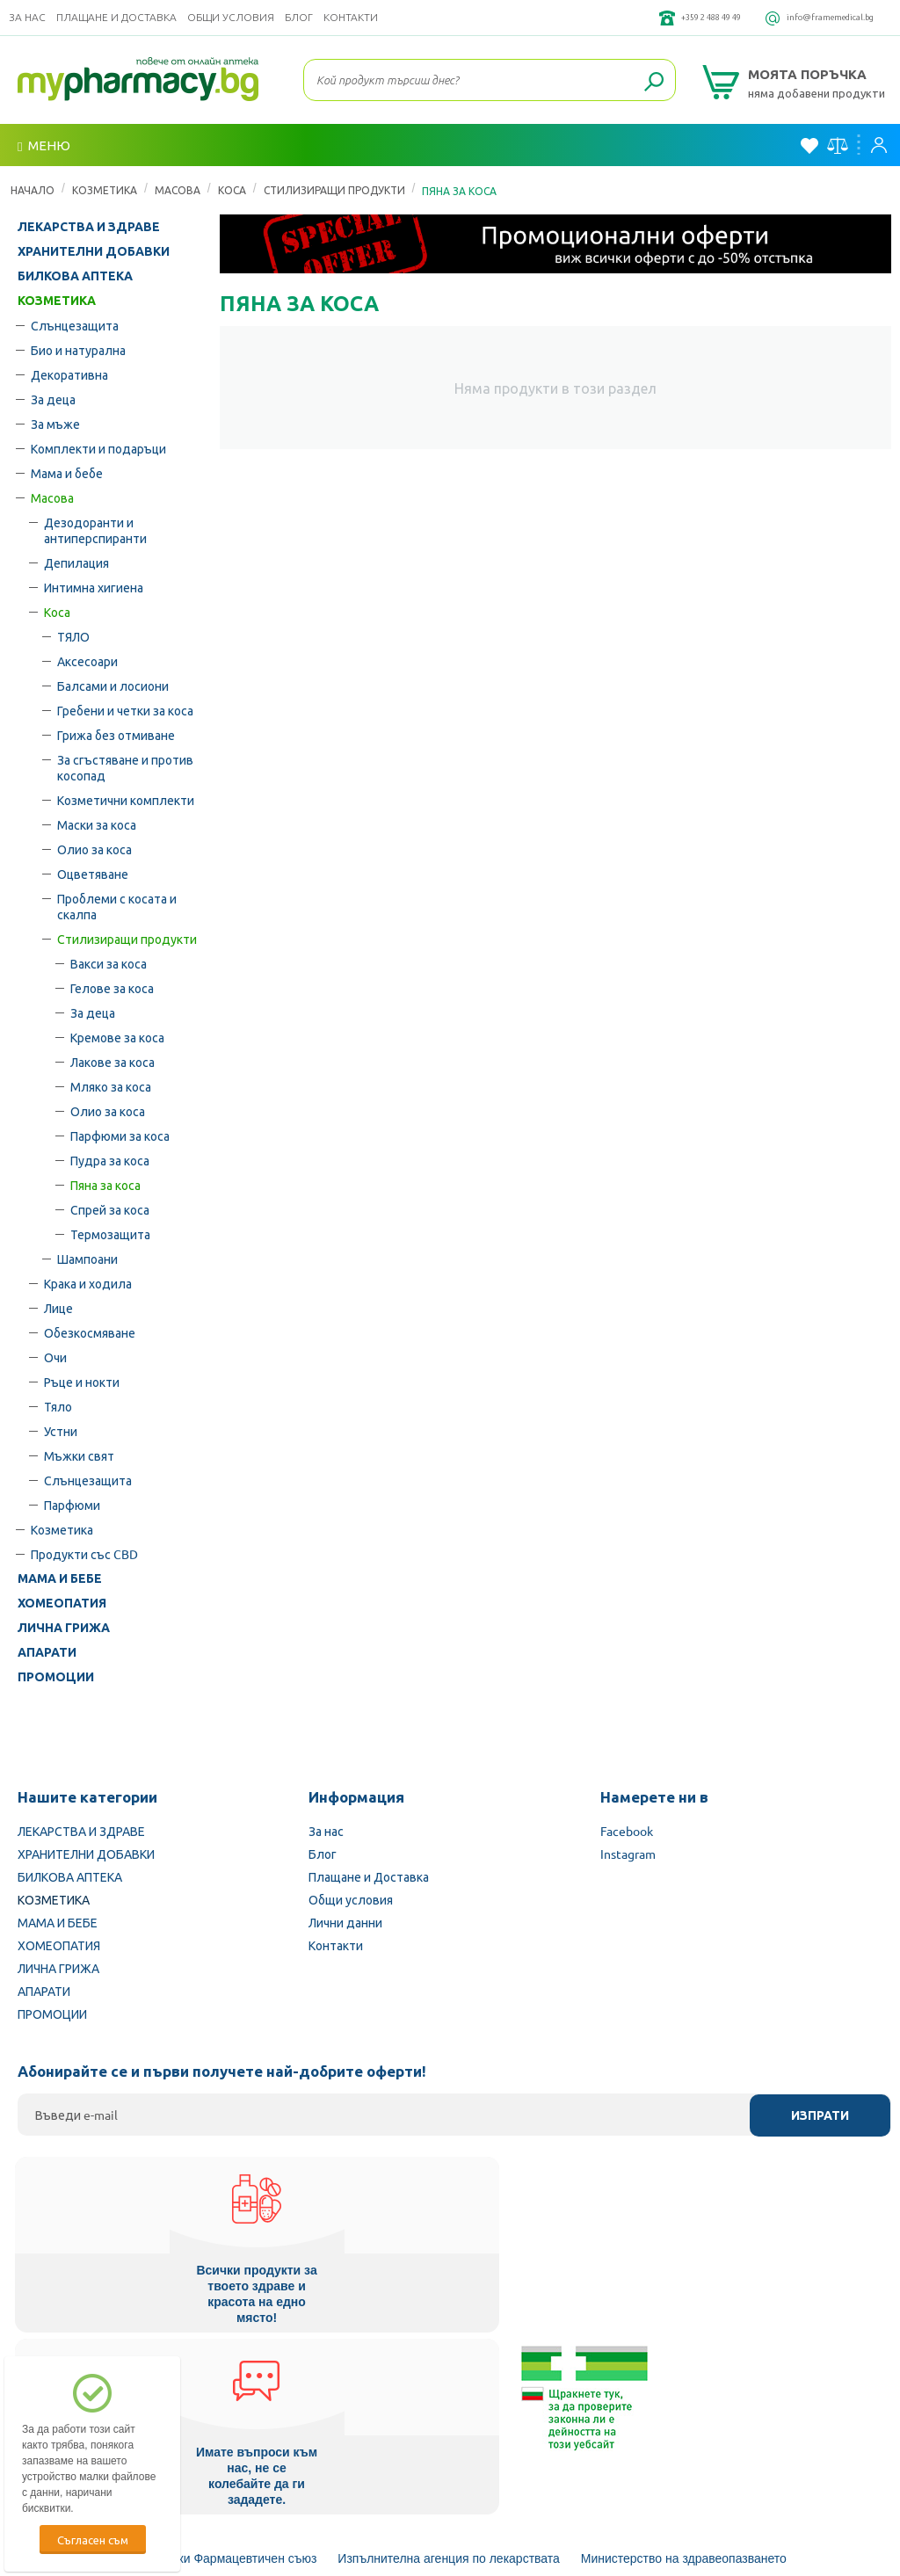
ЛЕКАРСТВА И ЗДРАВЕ (89, 227)
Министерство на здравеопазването (684, 2370)
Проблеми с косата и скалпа (117, 906)
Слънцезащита (75, 325)
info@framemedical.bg (812, 18)
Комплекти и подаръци (98, 448)
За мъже (55, 424)
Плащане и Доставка (116, 17)
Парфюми (72, 1505)
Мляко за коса (110, 1086)
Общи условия (230, 17)
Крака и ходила (88, 1283)
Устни (60, 1431)
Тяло (58, 1406)
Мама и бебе (67, 473)
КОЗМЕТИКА (104, 190)
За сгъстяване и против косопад (125, 767)
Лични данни (345, 1922)
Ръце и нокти (82, 1382)
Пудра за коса (109, 1160)
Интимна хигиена (93, 587)
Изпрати (820, 2115)
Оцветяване (92, 874)
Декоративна (69, 374)
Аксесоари (87, 661)
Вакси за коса (108, 963)
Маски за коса (96, 824)
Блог (299, 17)
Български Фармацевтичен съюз (223, 2370)
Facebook (626, 1831)
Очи (55, 1357)
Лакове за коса (112, 1062)
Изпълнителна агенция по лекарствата (449, 2370)
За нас (27, 17)
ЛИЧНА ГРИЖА (64, 1628)
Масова (177, 190)
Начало (32, 190)
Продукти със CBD (84, 1554)
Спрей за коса (109, 1209)
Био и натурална (78, 350)
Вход (878, 145)
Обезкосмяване (89, 1332)
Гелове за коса (112, 988)
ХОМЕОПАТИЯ (62, 1603)
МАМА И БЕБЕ (60, 1578)
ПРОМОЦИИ (56, 1677)
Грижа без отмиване (116, 735)
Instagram (628, 1853)
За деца (53, 399)
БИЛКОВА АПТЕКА (75, 276)
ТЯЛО (73, 636)
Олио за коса (94, 849)
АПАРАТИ (47, 1652)
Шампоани (87, 1258)
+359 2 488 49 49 (657, 18)
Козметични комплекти (125, 800)
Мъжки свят (79, 1455)
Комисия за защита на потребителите (459, 2418)
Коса (232, 190)
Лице (58, 1308)
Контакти (350, 17)
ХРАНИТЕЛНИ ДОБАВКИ (94, 251)
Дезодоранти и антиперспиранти (95, 530)
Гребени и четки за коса (125, 710)
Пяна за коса (105, 1185)
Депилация (76, 562)
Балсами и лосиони (113, 685)
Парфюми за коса (120, 1135)
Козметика (62, 1529)
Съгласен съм (92, 2539)
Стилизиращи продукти (334, 190)
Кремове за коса (117, 1037)
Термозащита (110, 1234)
